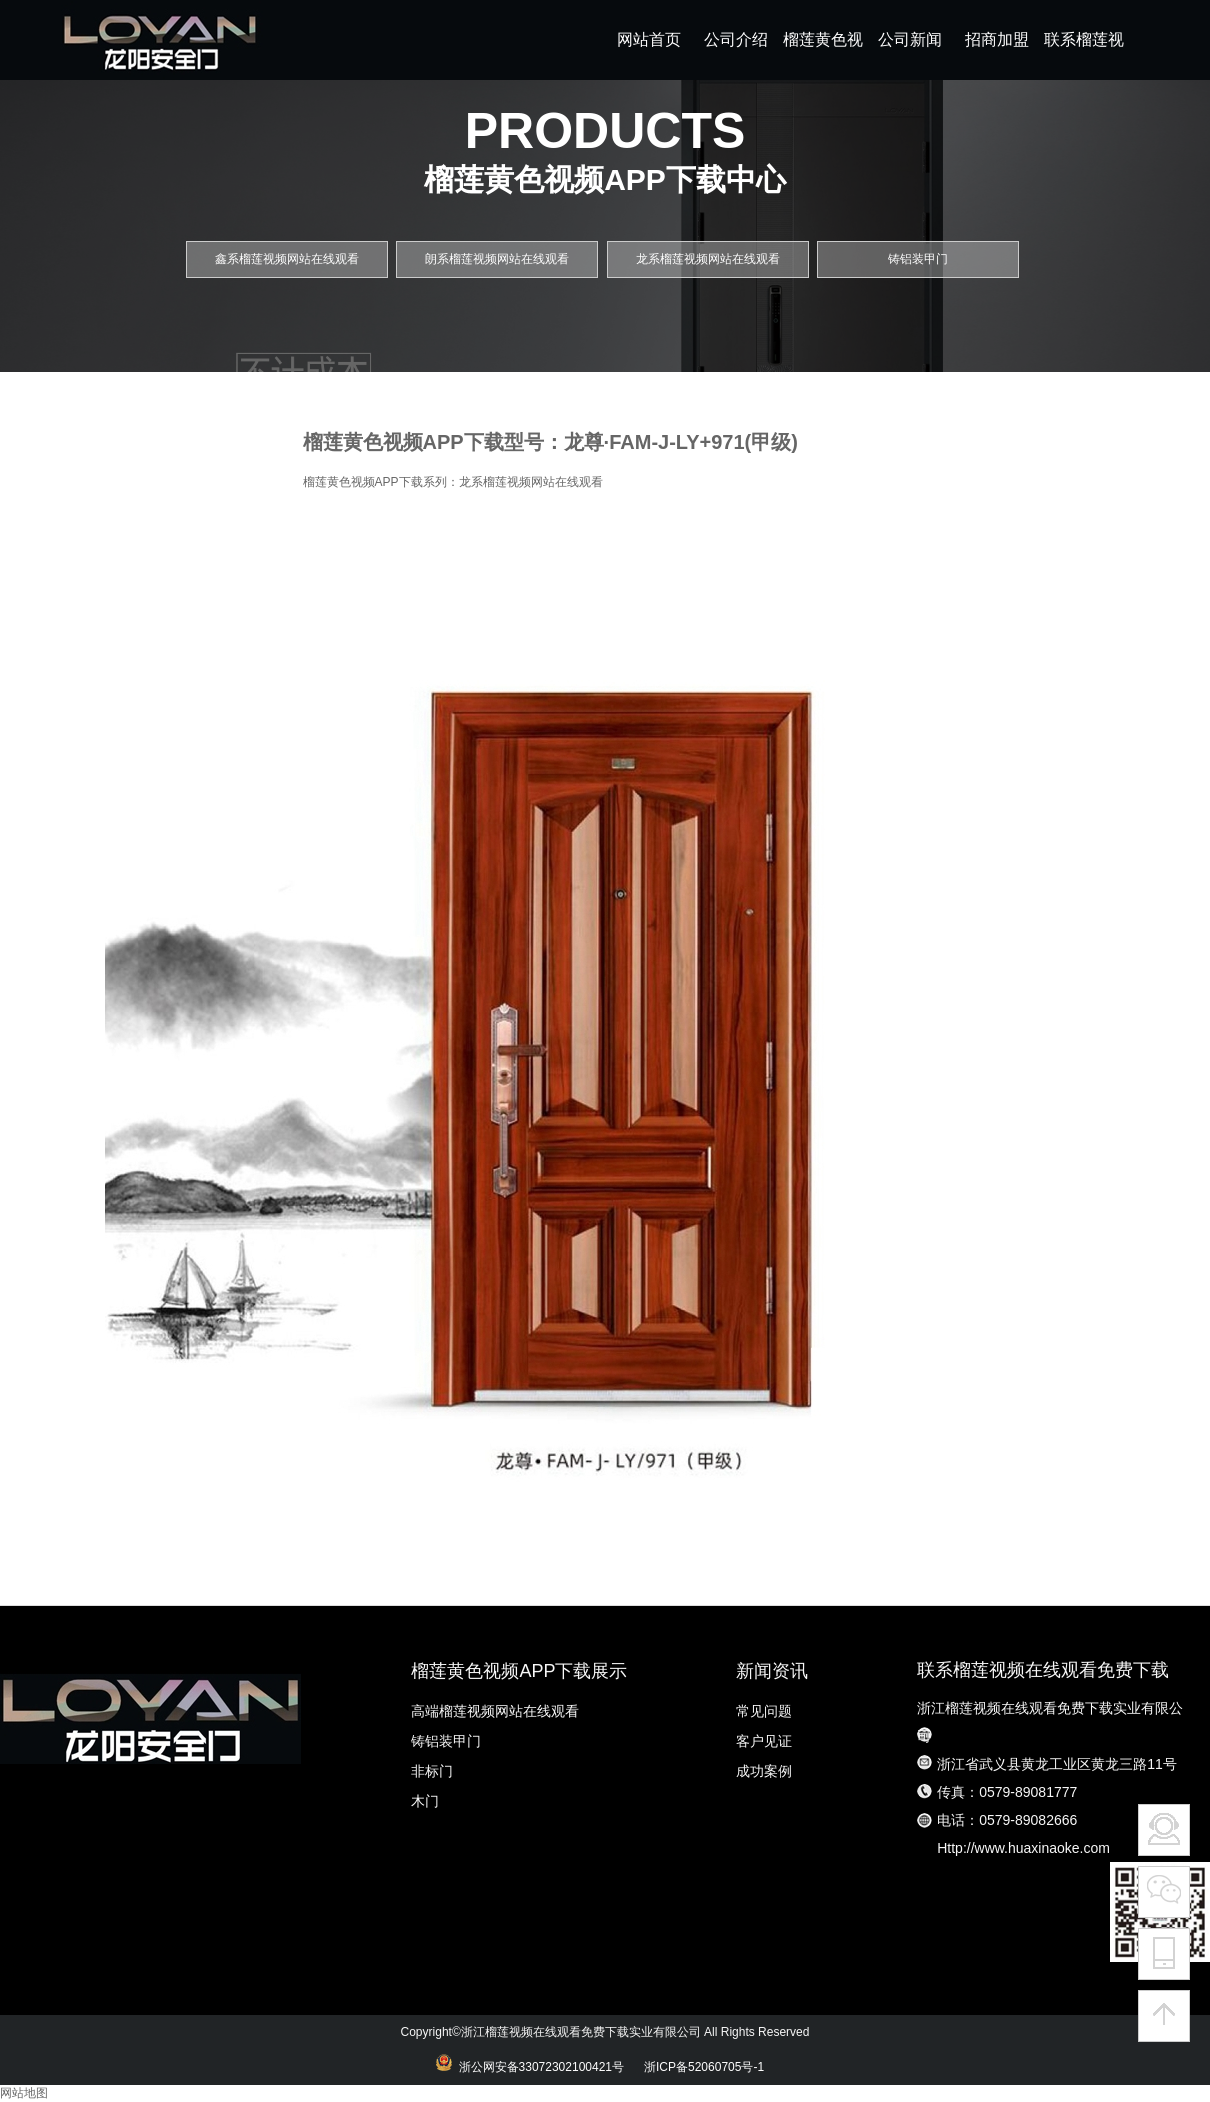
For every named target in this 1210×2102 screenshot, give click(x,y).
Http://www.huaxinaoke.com (1023, 1848)
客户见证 (764, 1741)
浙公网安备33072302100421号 (538, 2067)
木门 (425, 1801)
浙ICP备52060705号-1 (709, 2067)
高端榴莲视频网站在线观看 (495, 1711)
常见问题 (764, 1711)
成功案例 (764, 1771)
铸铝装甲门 (446, 1741)
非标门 (432, 1771)
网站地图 (24, 2093)
